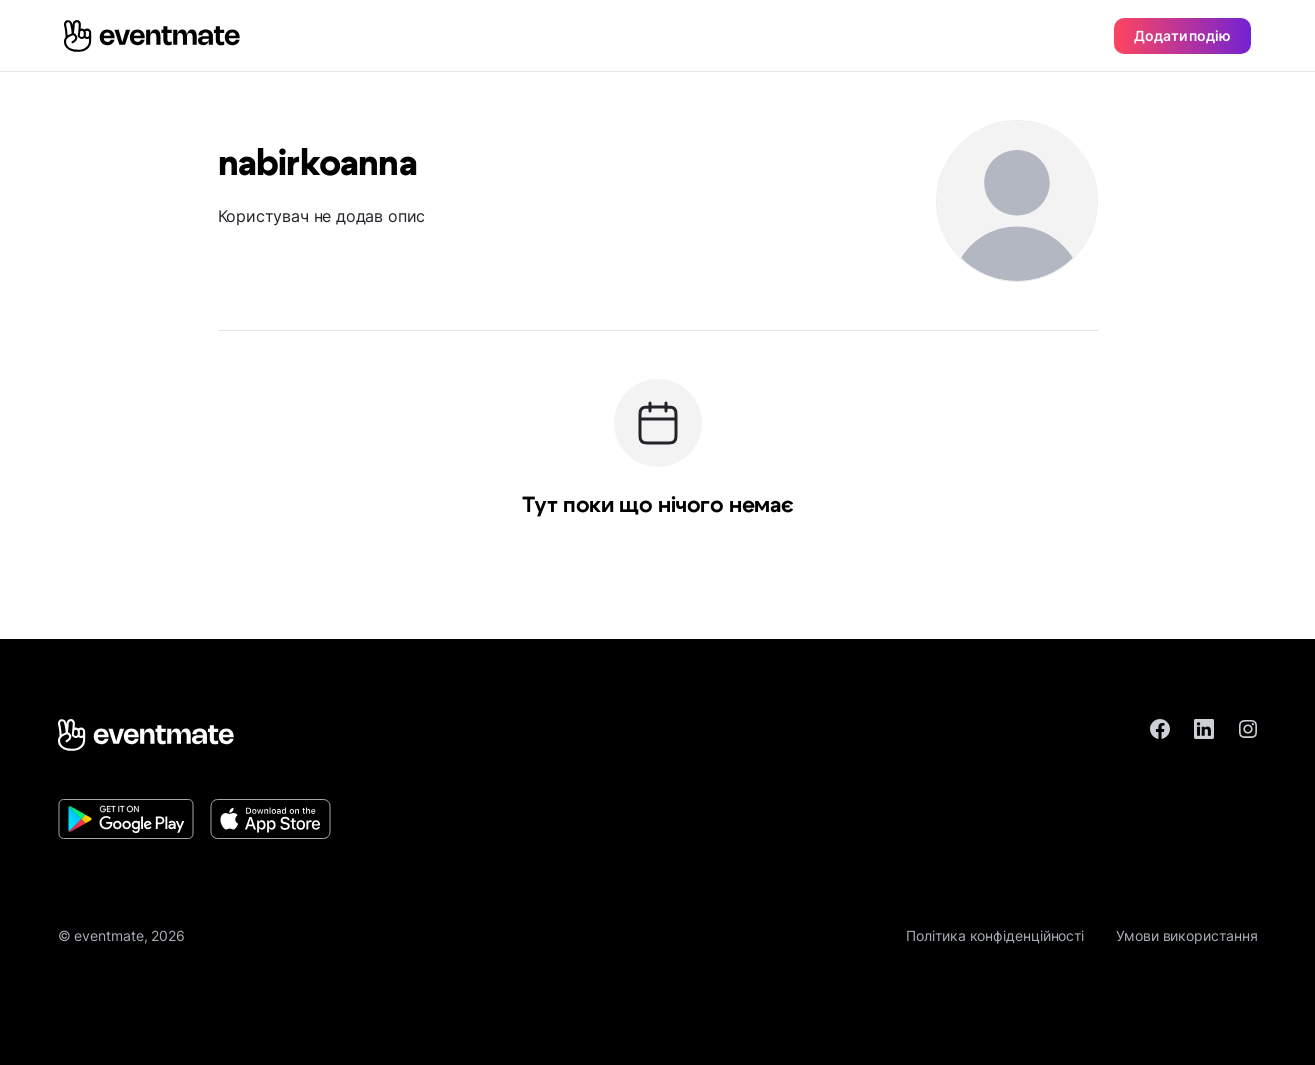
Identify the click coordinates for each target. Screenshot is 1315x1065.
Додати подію (1182, 35)
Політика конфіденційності (995, 935)
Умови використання (1186, 935)
